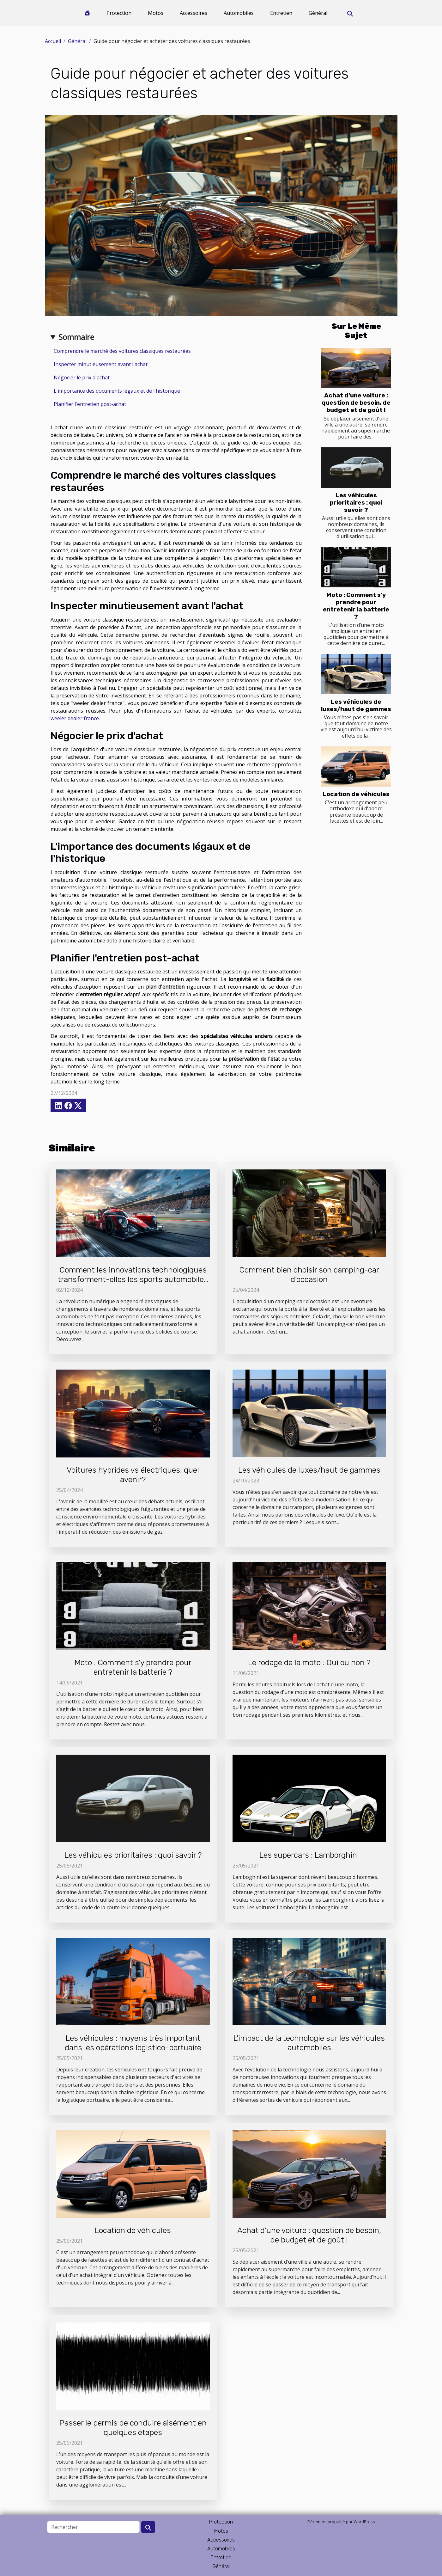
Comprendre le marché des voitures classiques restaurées (122, 350)
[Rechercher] (93, 2527)
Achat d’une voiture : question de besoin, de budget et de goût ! (356, 403)
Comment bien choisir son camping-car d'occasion (309, 1274)
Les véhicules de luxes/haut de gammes (356, 705)
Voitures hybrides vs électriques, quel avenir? (133, 1474)
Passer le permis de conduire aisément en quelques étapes (133, 2427)
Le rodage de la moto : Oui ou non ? (309, 1662)
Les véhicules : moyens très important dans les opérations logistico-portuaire (133, 2042)
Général (318, 12)
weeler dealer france (75, 718)
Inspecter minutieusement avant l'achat (101, 364)
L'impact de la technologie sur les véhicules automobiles (309, 2042)
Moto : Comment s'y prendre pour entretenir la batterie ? (356, 605)
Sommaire (76, 337)
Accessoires (193, 12)
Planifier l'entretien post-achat (90, 404)
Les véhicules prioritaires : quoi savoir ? (356, 502)
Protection (118, 12)
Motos (155, 12)
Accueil (53, 41)
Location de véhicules (356, 794)
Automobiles (239, 12)
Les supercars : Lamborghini (309, 1855)
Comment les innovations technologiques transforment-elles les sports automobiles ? (133, 1279)
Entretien (281, 12)
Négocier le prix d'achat (82, 377)
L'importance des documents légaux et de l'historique (117, 390)
